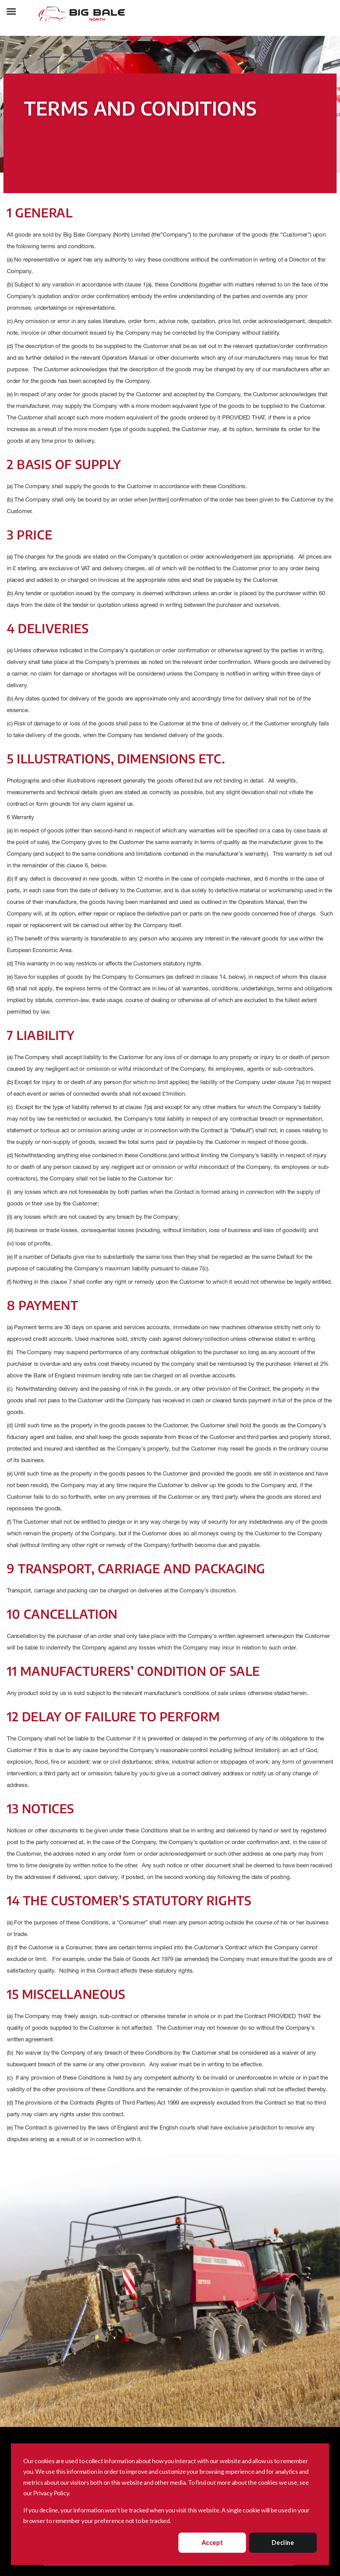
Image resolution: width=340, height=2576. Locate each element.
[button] (11, 11)
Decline (283, 2542)
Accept (212, 2542)
